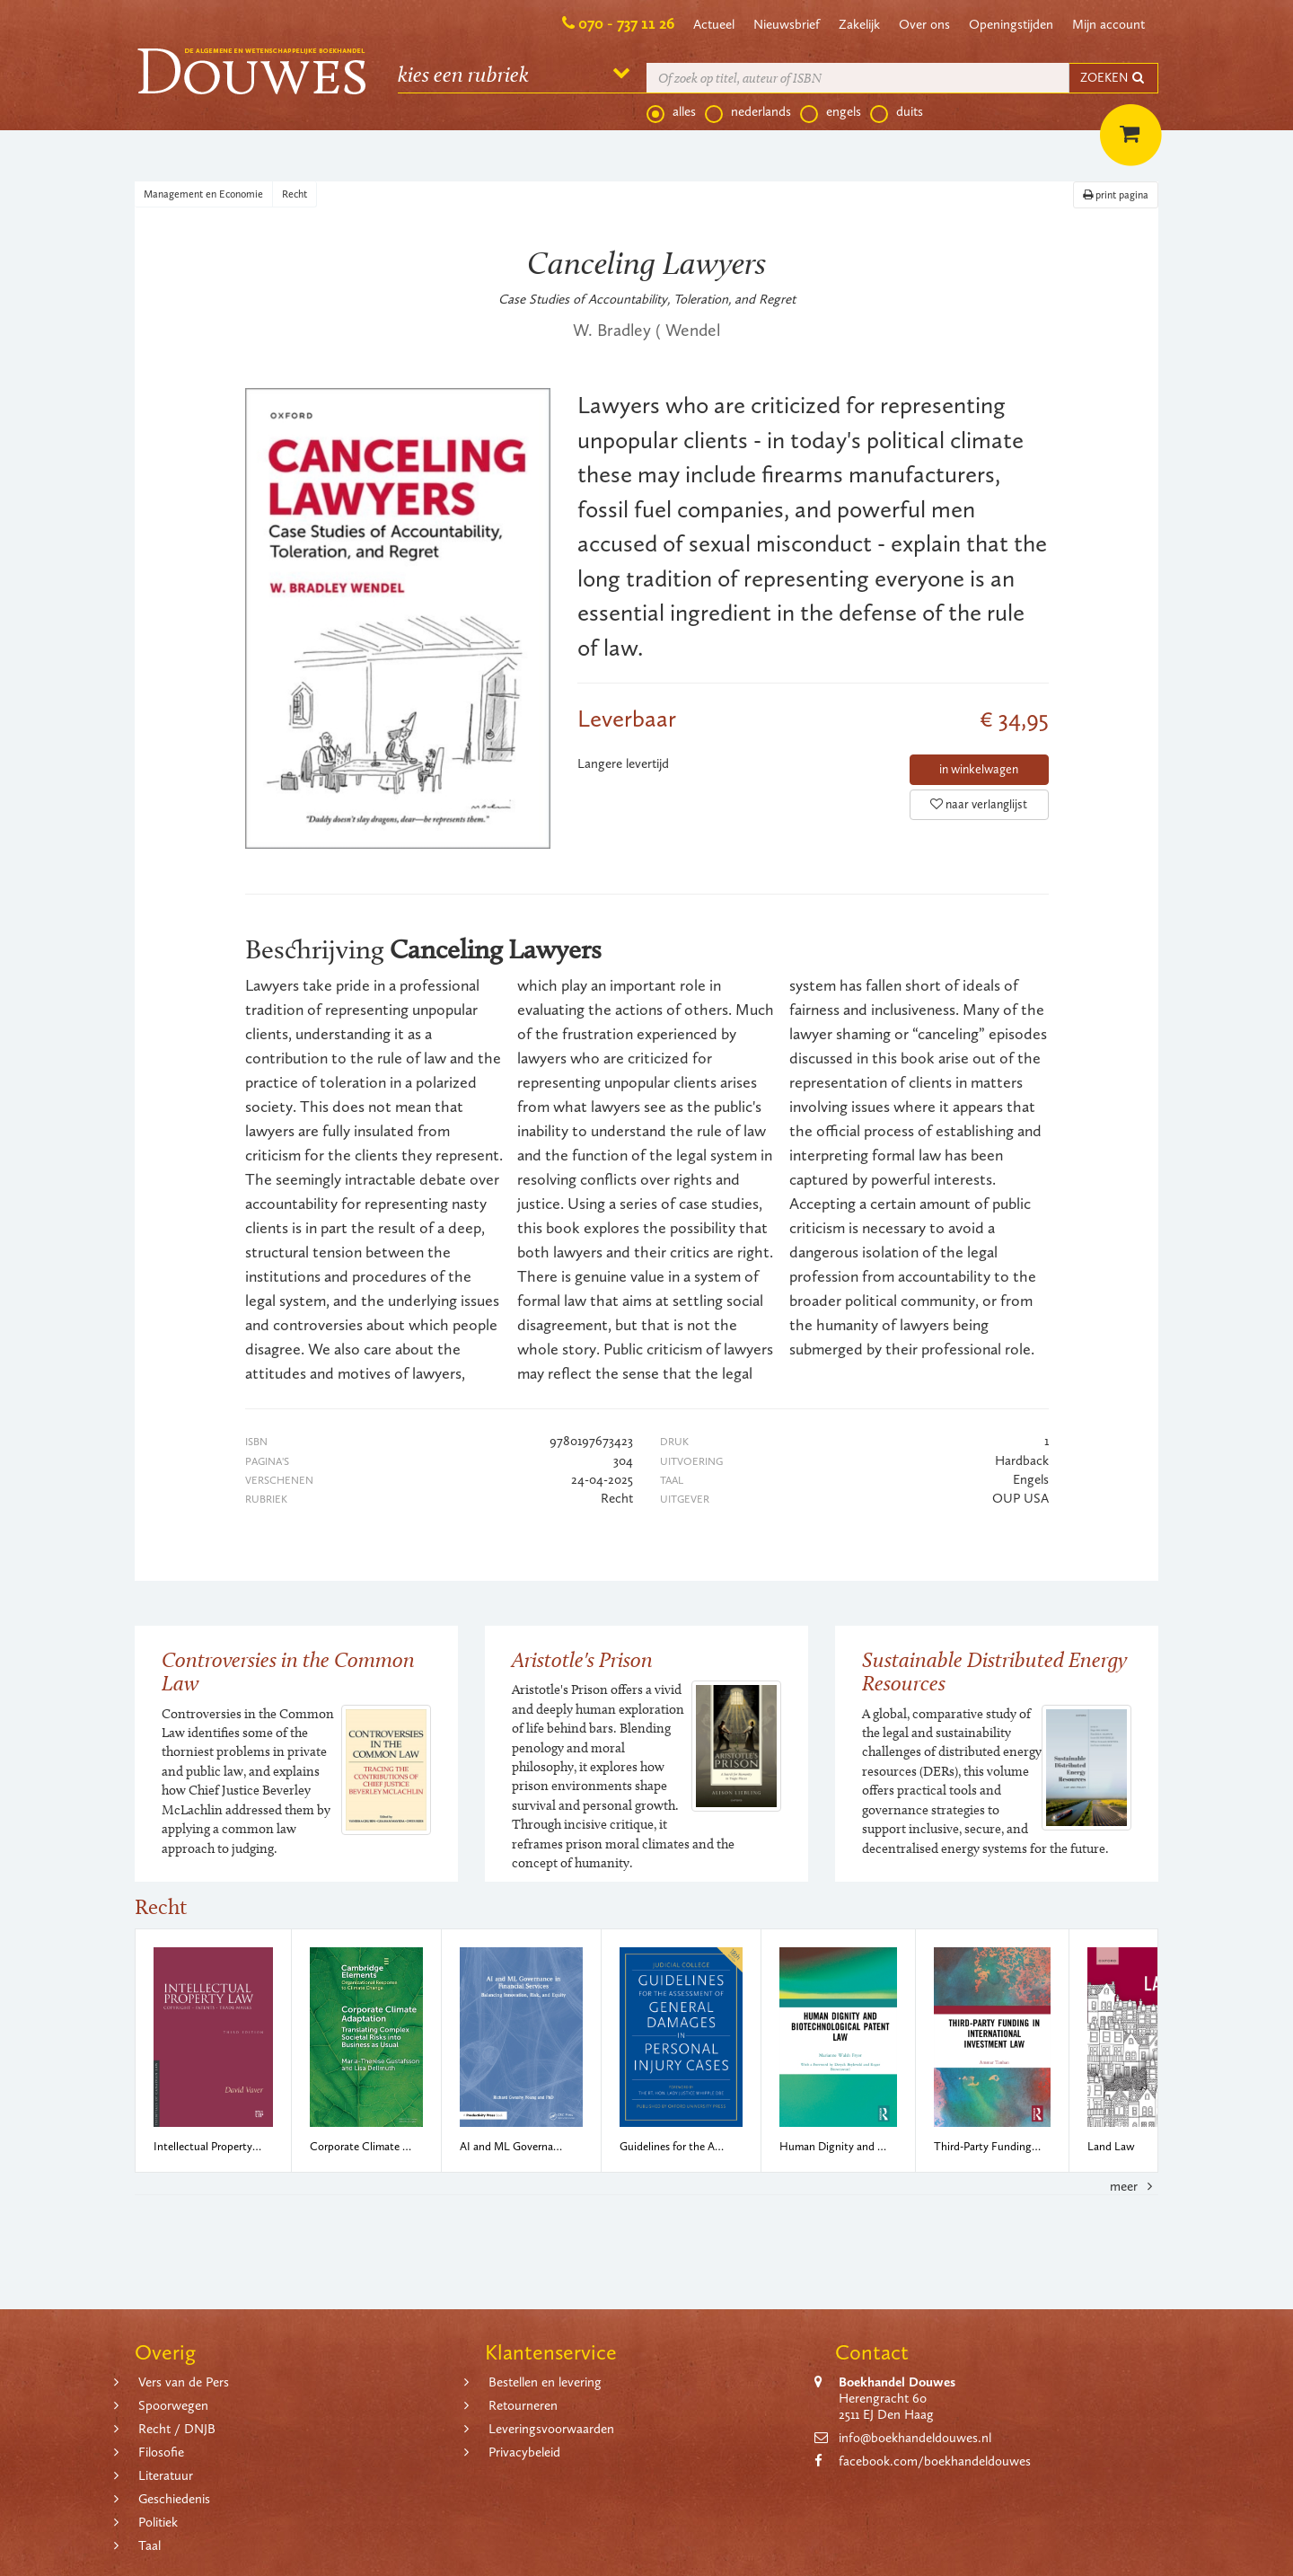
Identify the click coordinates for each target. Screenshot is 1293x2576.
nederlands (748, 112)
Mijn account (1108, 24)
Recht (294, 194)
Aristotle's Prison (582, 1659)
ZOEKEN (1113, 77)
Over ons (924, 24)
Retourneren (523, 2405)
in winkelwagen (978, 769)
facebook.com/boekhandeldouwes (935, 2461)
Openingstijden (1011, 24)
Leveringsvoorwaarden (551, 2429)
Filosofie (161, 2452)
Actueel (713, 24)
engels (830, 112)
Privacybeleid (524, 2452)
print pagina (1115, 195)
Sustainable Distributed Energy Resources (994, 1671)
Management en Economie (203, 194)
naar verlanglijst (978, 804)
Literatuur (165, 2475)
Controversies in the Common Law (288, 1671)
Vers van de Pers (183, 2382)
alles (671, 112)
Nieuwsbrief (786, 24)
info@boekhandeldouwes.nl (915, 2438)
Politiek (158, 2522)
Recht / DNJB (177, 2429)
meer (1134, 2186)
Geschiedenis (174, 2499)
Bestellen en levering (545, 2382)
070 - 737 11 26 (626, 23)
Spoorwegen (173, 2405)
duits (896, 112)
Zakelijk (859, 24)
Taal (149, 2545)
